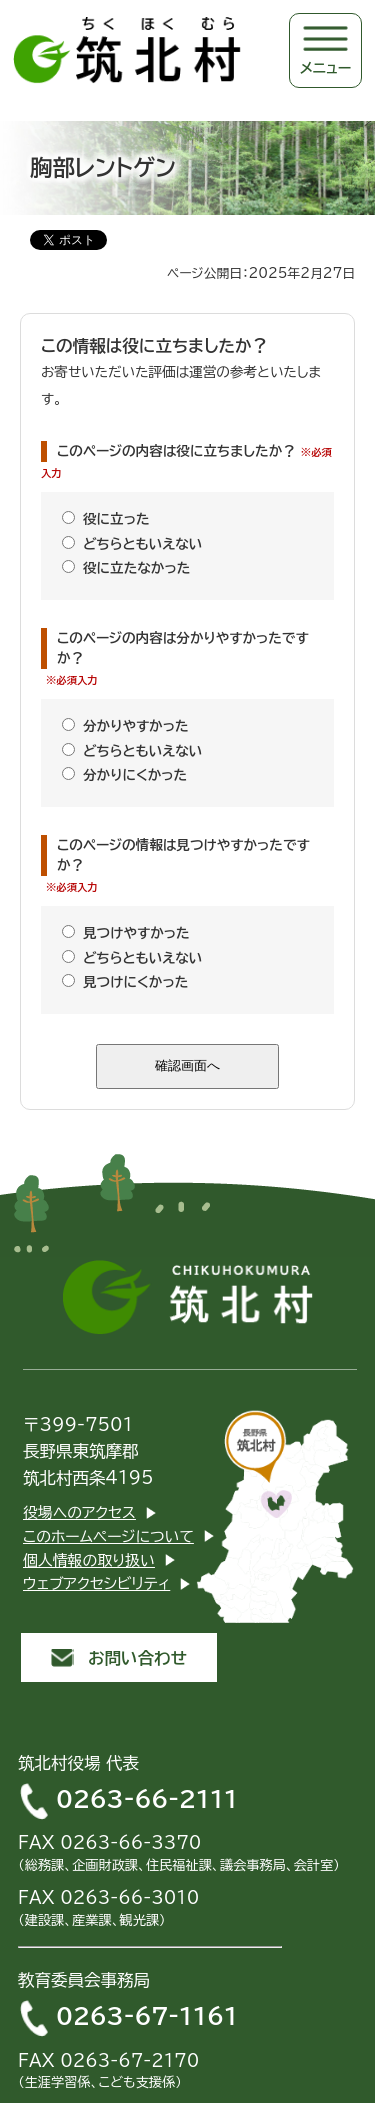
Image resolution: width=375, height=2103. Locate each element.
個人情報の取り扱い (89, 1560)
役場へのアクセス (79, 1512)
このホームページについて (108, 1536)
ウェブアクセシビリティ (96, 1583)
